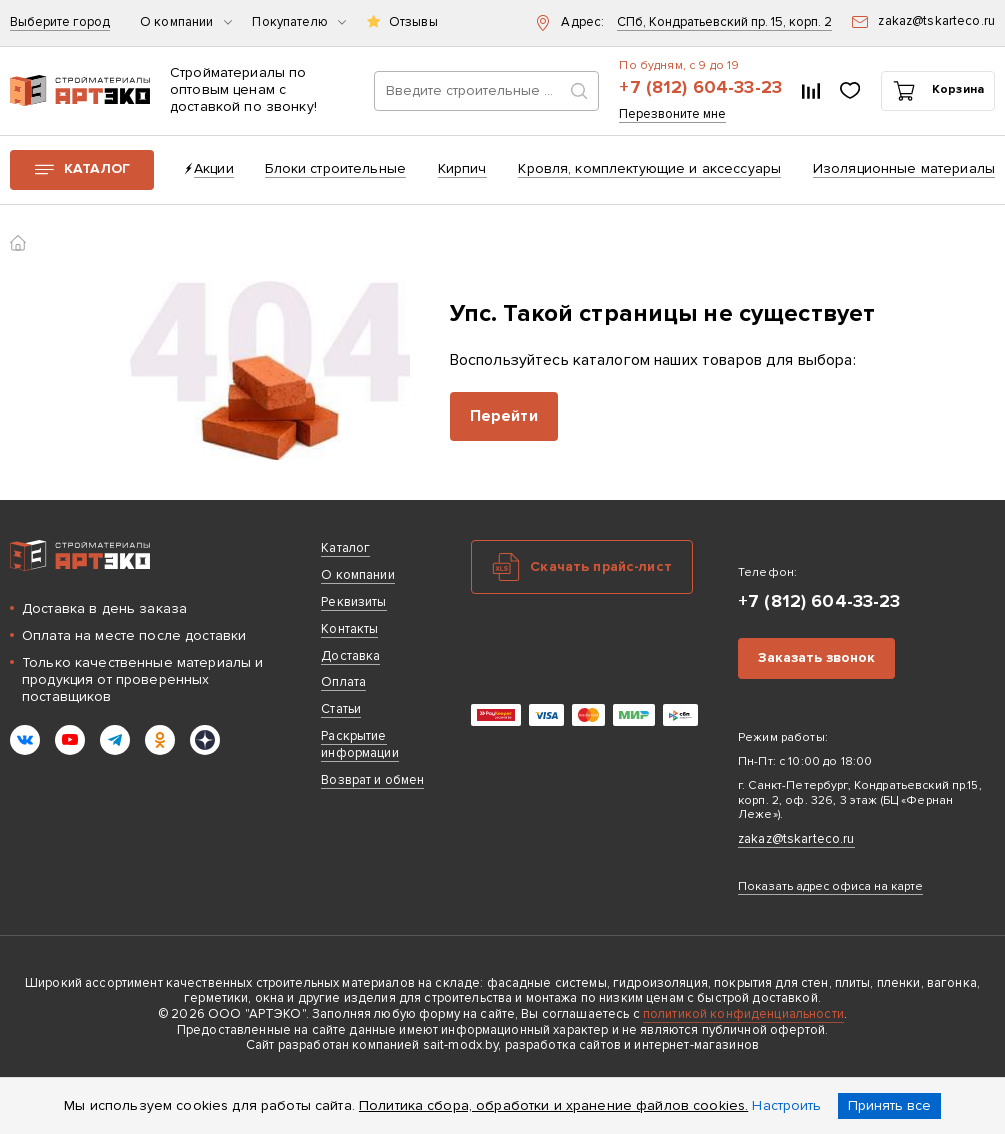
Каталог (97, 168)
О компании (186, 22)
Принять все (889, 1105)
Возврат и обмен (372, 780)
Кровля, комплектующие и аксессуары (649, 168)
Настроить (786, 1105)
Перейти (504, 416)
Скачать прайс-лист (601, 566)
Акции (214, 168)
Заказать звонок (816, 657)
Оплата (343, 682)
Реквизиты (353, 602)
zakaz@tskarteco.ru (796, 839)
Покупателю (299, 22)
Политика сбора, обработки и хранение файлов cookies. (553, 1105)
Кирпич (462, 168)
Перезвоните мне (672, 114)
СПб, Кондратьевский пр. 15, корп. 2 (724, 22)
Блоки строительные (335, 168)
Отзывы (413, 22)
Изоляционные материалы (904, 168)
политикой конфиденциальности (743, 1014)
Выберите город (60, 22)
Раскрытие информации (359, 744)
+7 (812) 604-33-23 (700, 87)
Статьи (341, 709)
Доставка (350, 656)
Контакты (349, 629)
